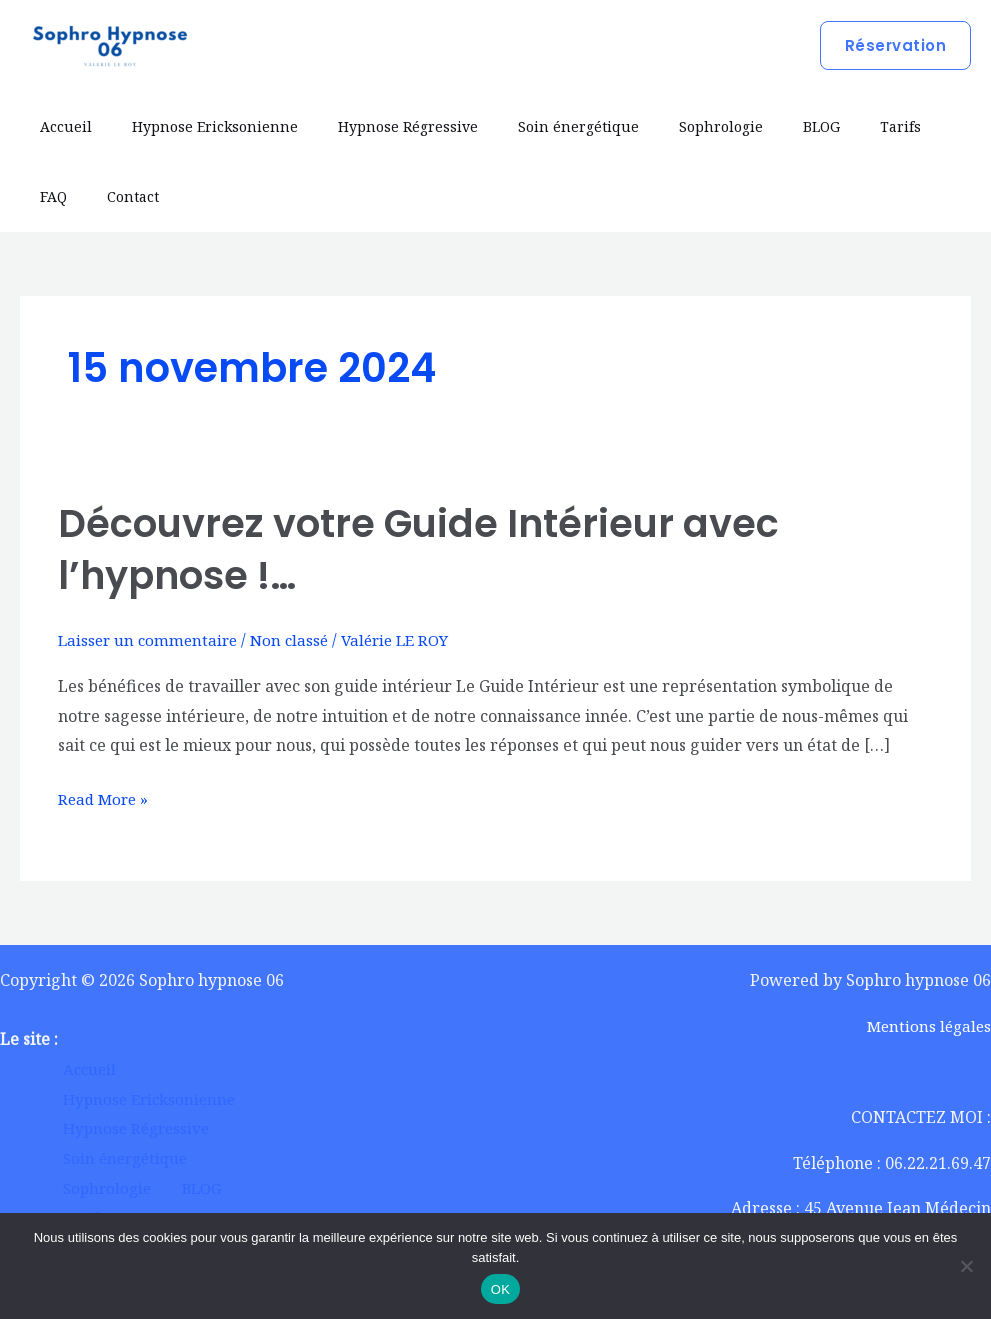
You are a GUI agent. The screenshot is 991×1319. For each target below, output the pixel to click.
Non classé (297, 640)
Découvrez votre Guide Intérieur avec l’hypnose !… (433, 549)
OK (500, 1289)
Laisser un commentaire (151, 640)
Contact (60, 196)
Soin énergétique (536, 126)
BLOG (755, 126)
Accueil (60, 126)
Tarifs (822, 126)
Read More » (105, 797)
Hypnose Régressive (378, 126)
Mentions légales (926, 1026)
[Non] (966, 1266)
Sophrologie (667, 126)
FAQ (884, 126)
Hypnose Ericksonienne (197, 126)
